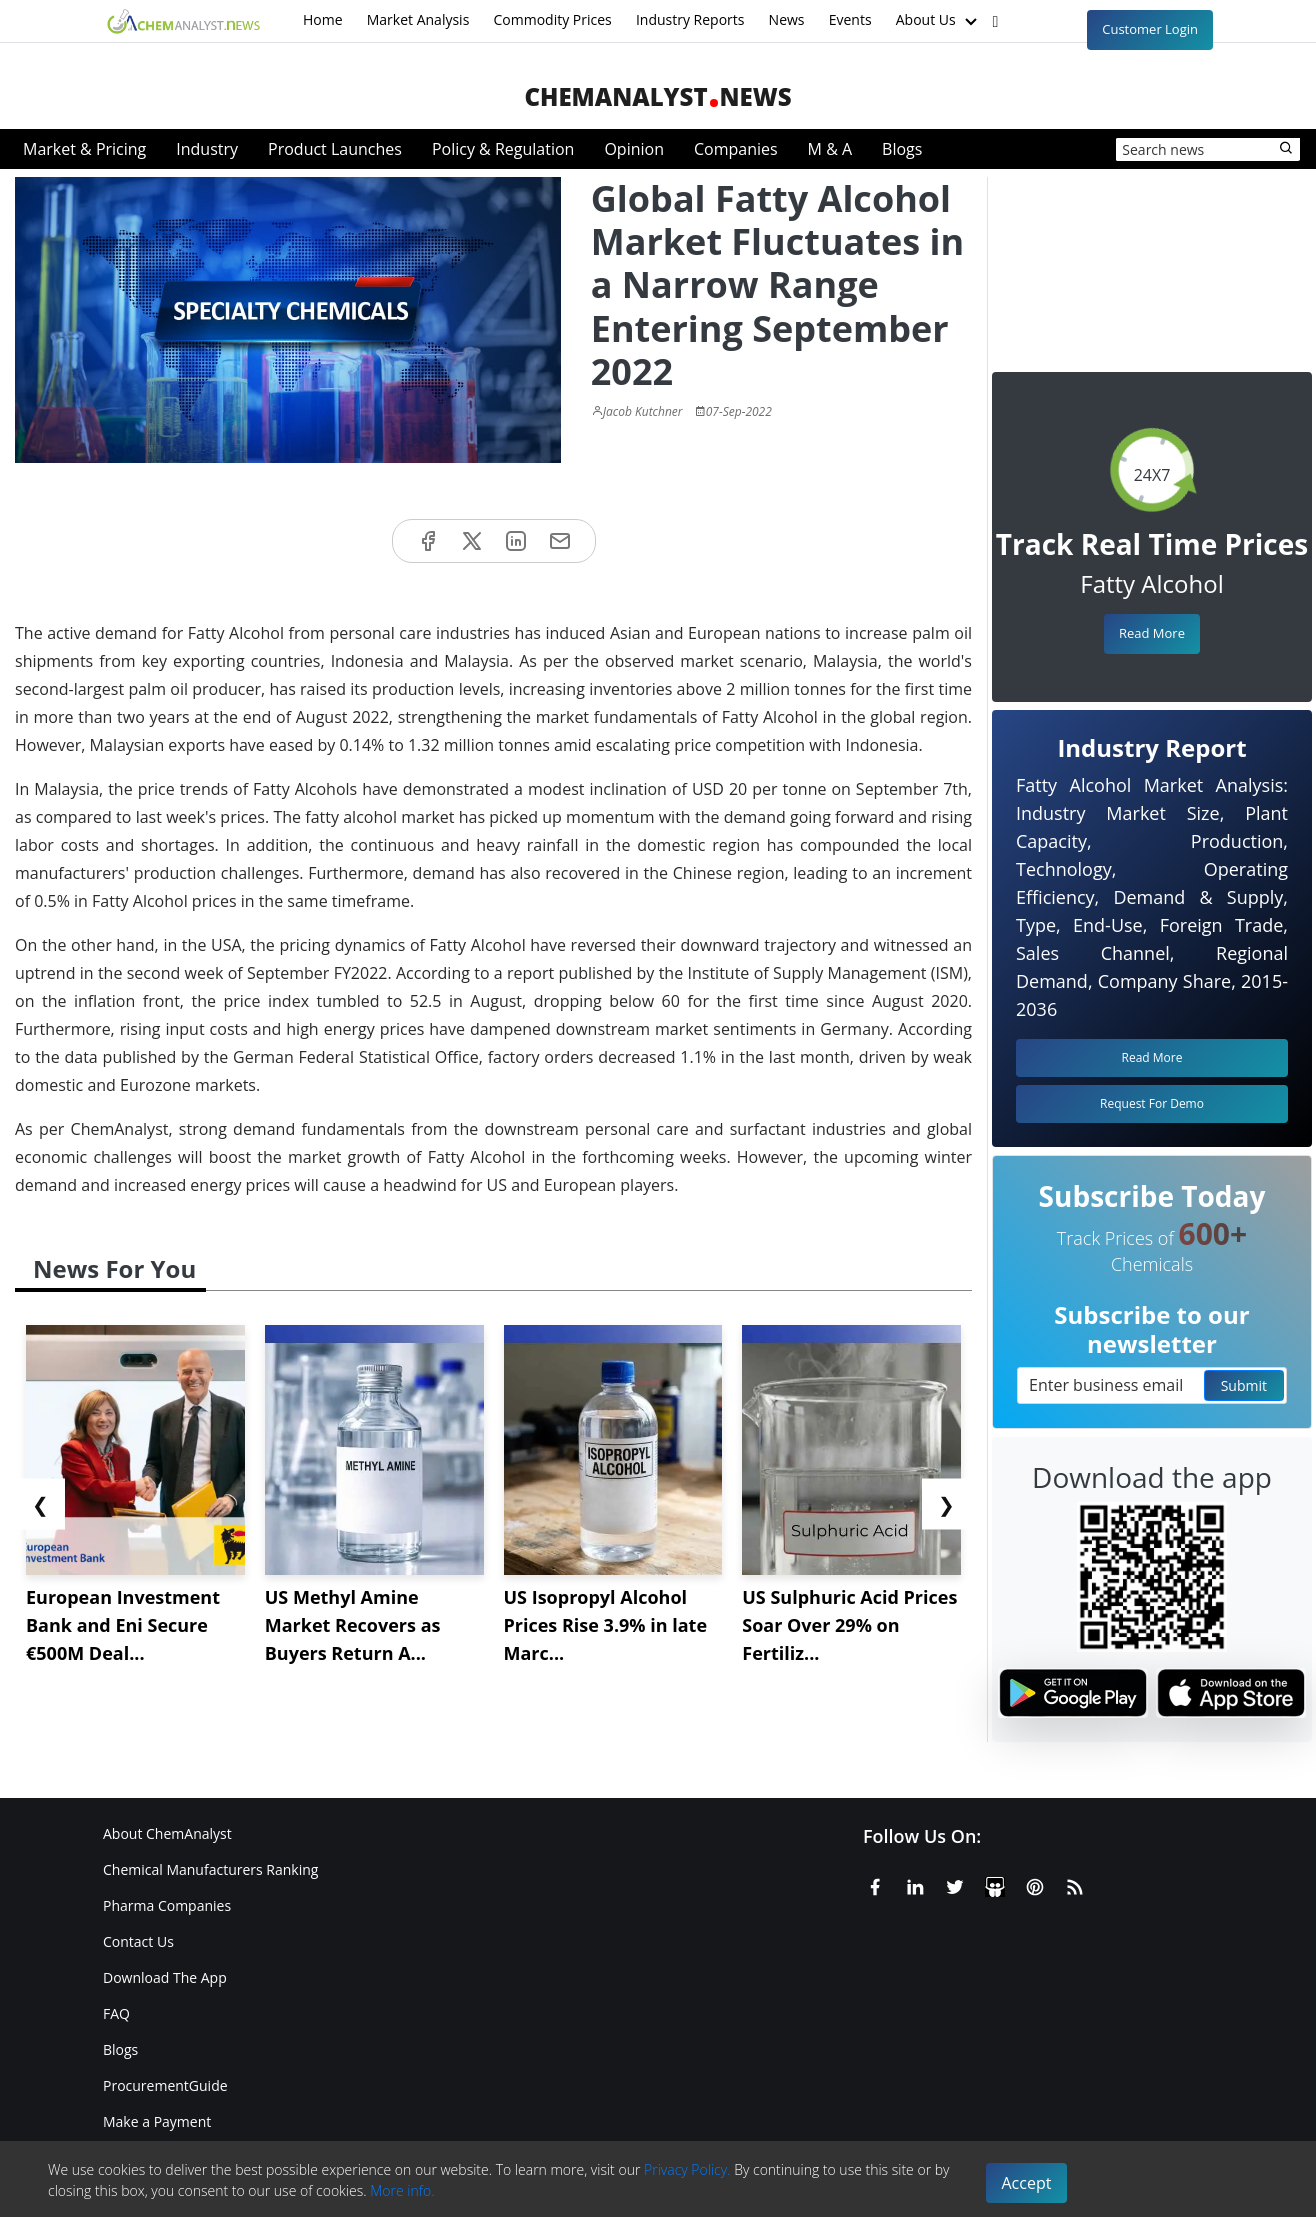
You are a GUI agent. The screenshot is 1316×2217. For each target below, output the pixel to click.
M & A (830, 149)
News (787, 19)
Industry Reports (690, 19)
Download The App (165, 1977)
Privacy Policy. (687, 2169)
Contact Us (138, 1941)
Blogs (902, 149)
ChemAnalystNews (657, 96)
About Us (939, 21)
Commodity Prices (552, 19)
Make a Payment (157, 2121)
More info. (402, 2190)
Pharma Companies (167, 1905)
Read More (1152, 633)
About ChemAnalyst (167, 1833)
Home (323, 19)
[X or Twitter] (955, 1884)
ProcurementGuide (165, 2085)
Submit (1244, 1385)
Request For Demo (1152, 1103)
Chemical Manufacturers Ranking (210, 1869)
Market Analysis (418, 19)
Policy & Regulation (503, 149)
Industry (207, 149)
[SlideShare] (995, 1884)
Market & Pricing (84, 149)
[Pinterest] (1035, 1884)
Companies (736, 149)
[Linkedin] (915, 1884)
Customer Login (1150, 29)
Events (850, 19)
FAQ (116, 2013)
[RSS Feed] (1075, 1884)
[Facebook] (875, 1884)
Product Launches (335, 149)
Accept (1027, 2183)
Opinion (634, 149)
